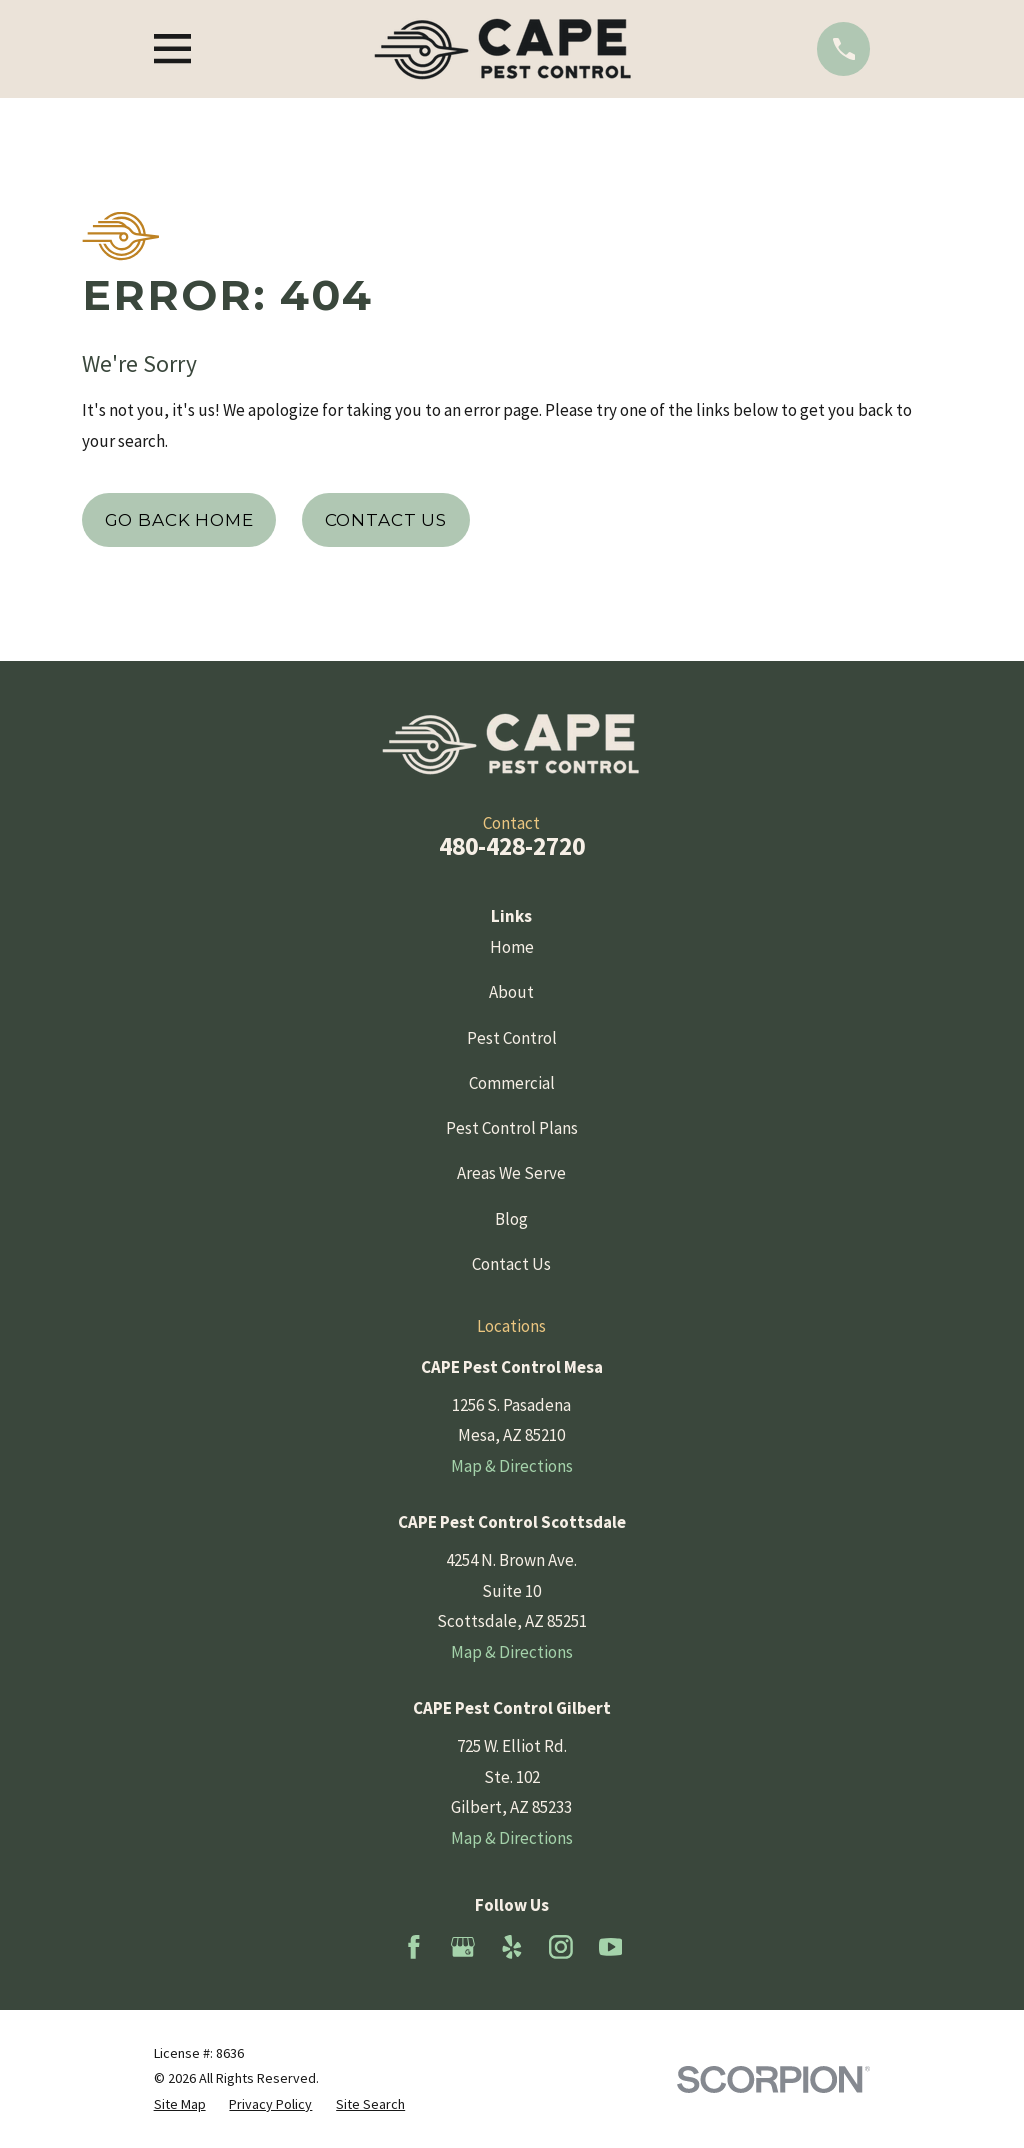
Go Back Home (179, 520)
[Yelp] (512, 1947)
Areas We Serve (511, 1173)
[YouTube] (611, 1947)
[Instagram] (561, 1947)
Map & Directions (512, 1466)
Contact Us (386, 520)
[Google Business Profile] (463, 1947)
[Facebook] (414, 1947)
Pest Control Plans (512, 1128)
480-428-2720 (512, 846)
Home (512, 947)
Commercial (512, 1083)
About (511, 992)
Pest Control (512, 1038)
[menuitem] (180, 2105)
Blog (511, 1219)
